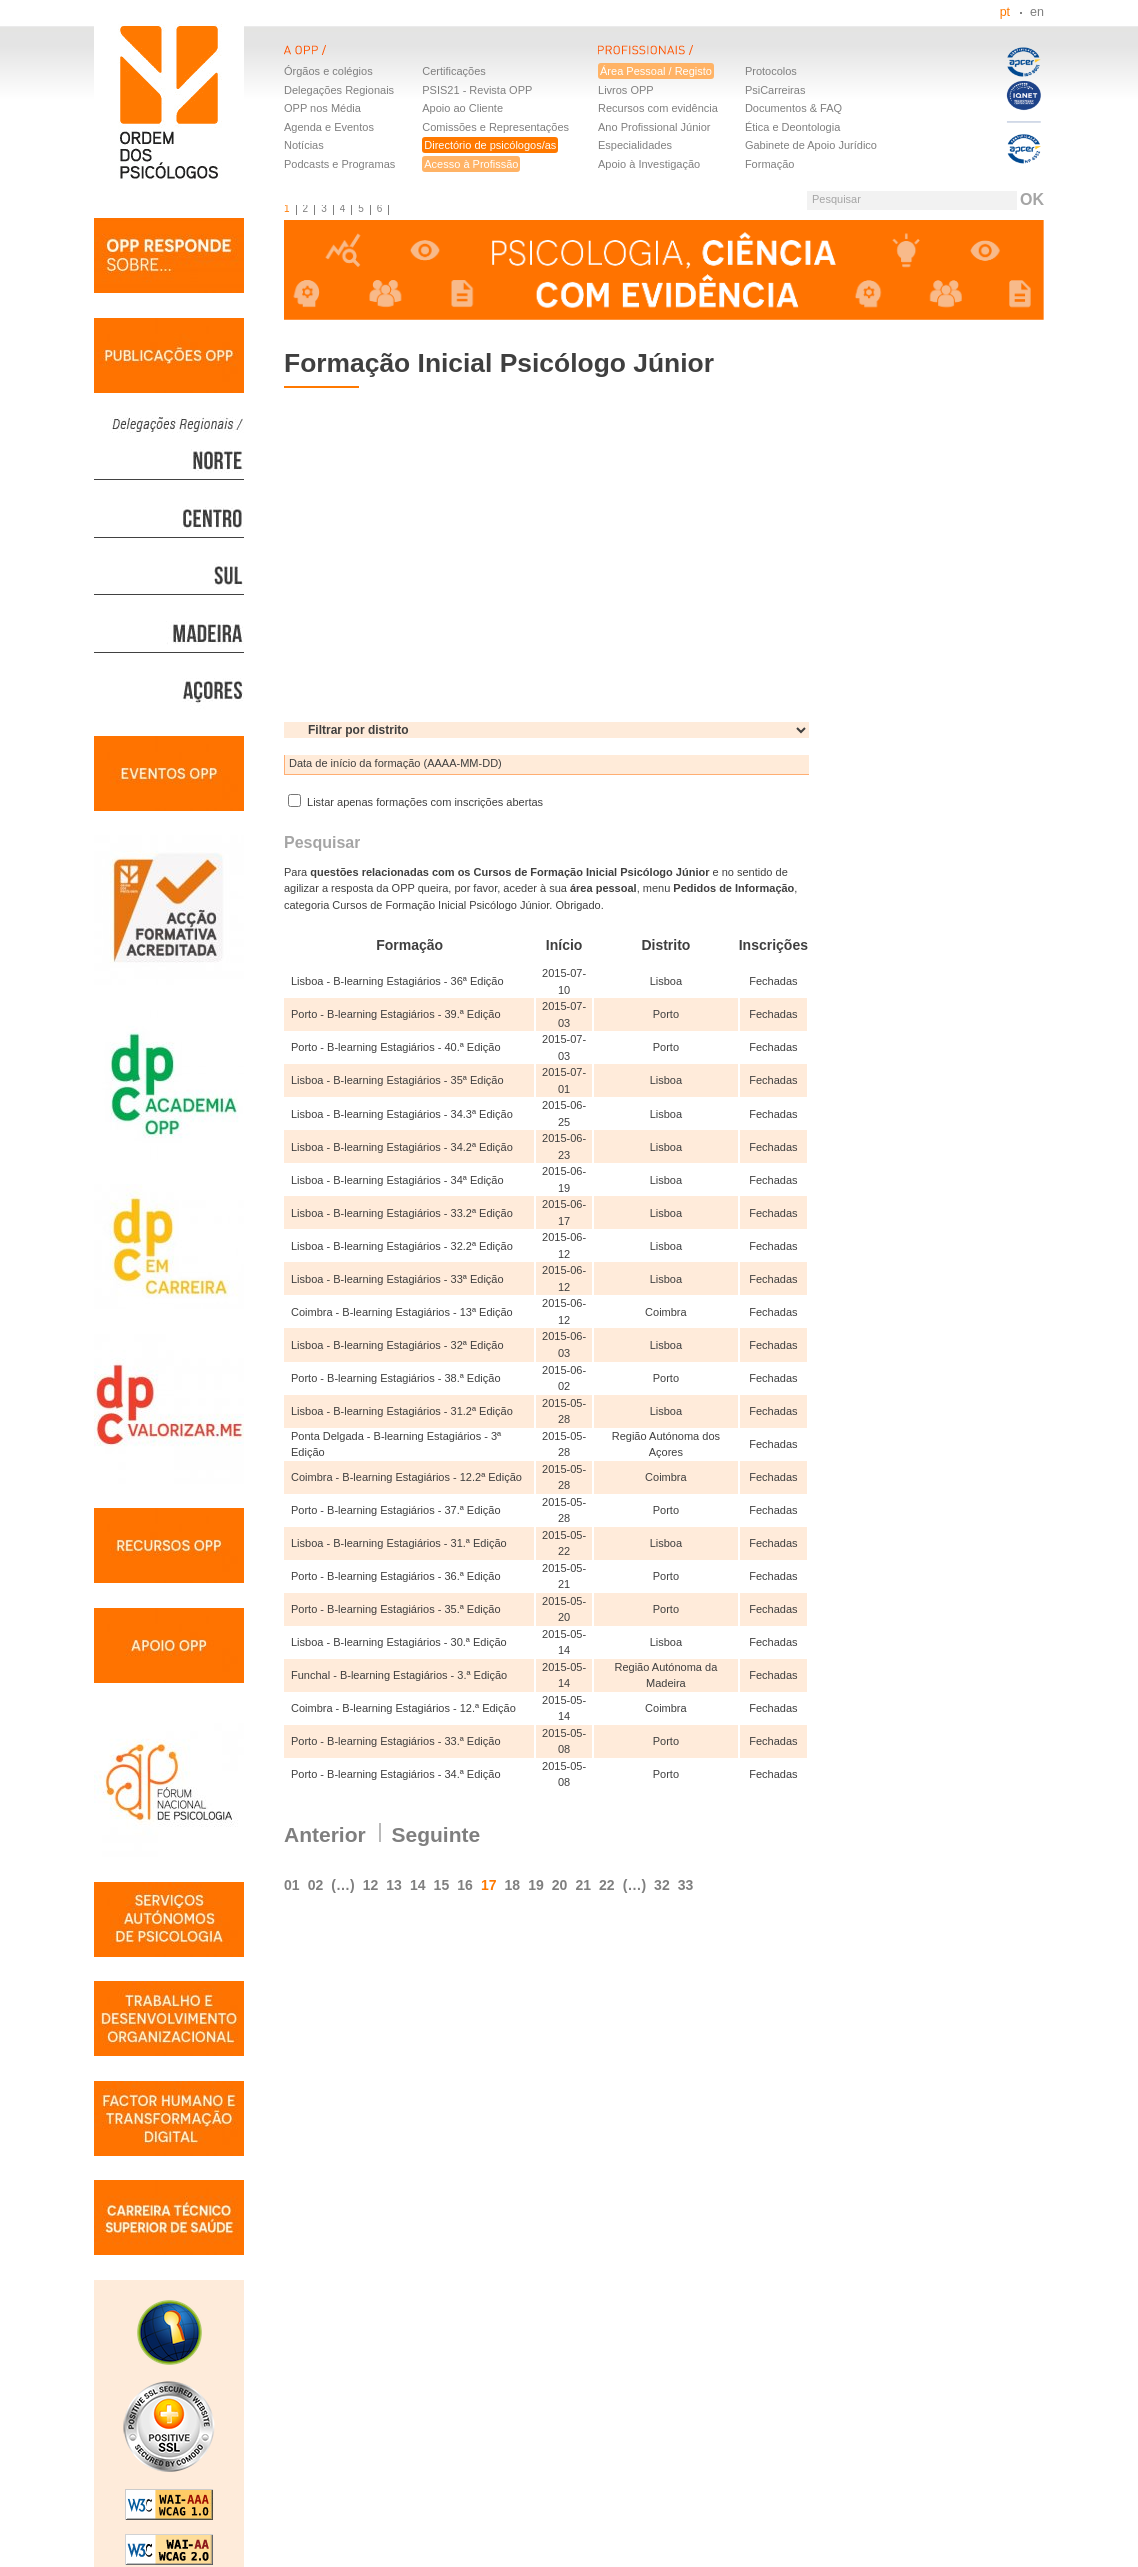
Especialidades (635, 145)
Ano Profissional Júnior (654, 127)
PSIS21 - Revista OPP (477, 90)
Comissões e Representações (495, 127)
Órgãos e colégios (328, 71)
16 (465, 1885)
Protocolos (771, 71)
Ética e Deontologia (792, 127)
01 (292, 1885)
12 (371, 1885)
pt (1005, 12)
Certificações (454, 71)
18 (513, 1885)
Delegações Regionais (339, 90)
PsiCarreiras (775, 90)
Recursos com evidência (658, 108)
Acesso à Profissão (471, 164)
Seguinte (436, 1834)
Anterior (325, 1834)
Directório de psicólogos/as (490, 145)
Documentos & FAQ (793, 108)
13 (394, 1885)
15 (442, 1885)
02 (316, 1885)
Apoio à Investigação (649, 164)
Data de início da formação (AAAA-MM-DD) (395, 763)
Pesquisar (836, 199)
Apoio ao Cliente (462, 108)
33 (686, 1885)
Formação (770, 164)
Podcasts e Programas (339, 164)
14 (418, 1885)
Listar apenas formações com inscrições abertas (415, 802)
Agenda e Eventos (329, 127)
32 (662, 1885)
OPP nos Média (322, 108)
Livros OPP (626, 90)
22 (607, 1885)
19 (536, 1885)
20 (560, 1885)
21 (583, 1885)
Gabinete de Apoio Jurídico (811, 145)
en (1037, 12)
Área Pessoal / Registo (656, 71)
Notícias (304, 145)
